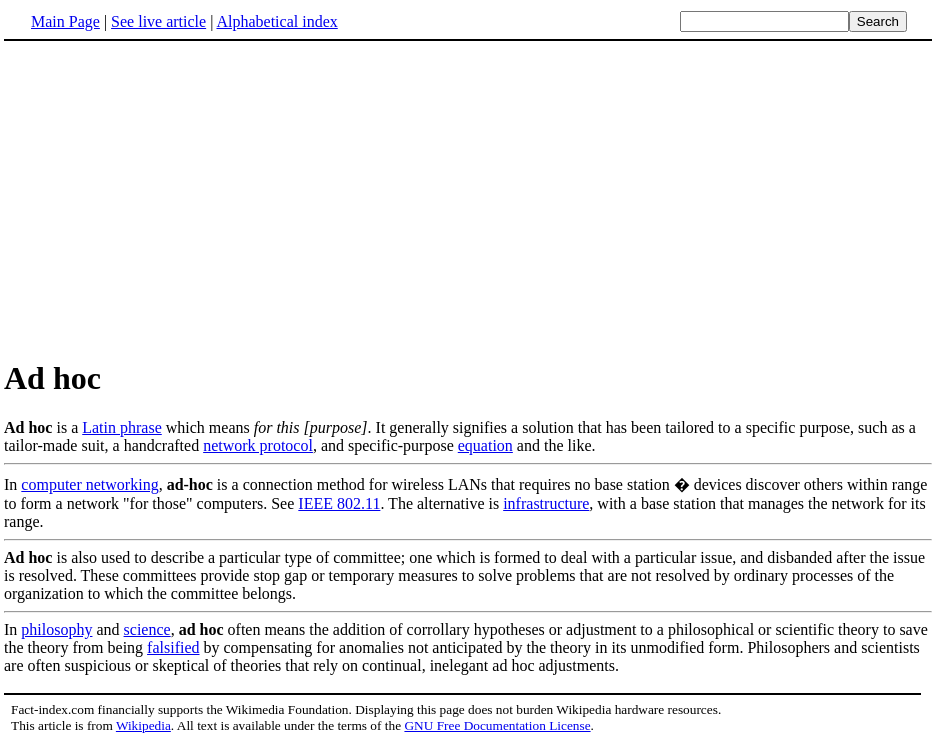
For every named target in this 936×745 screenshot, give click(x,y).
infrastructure (546, 503)
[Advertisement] (172, 199)
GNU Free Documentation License (497, 725)
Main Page (65, 21)
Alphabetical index (276, 21)
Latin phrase (122, 427)
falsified (173, 647)
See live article (158, 21)
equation (485, 445)
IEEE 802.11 (339, 503)
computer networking (89, 484)
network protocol (258, 445)
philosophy (56, 629)
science (147, 629)
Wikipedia (143, 725)
